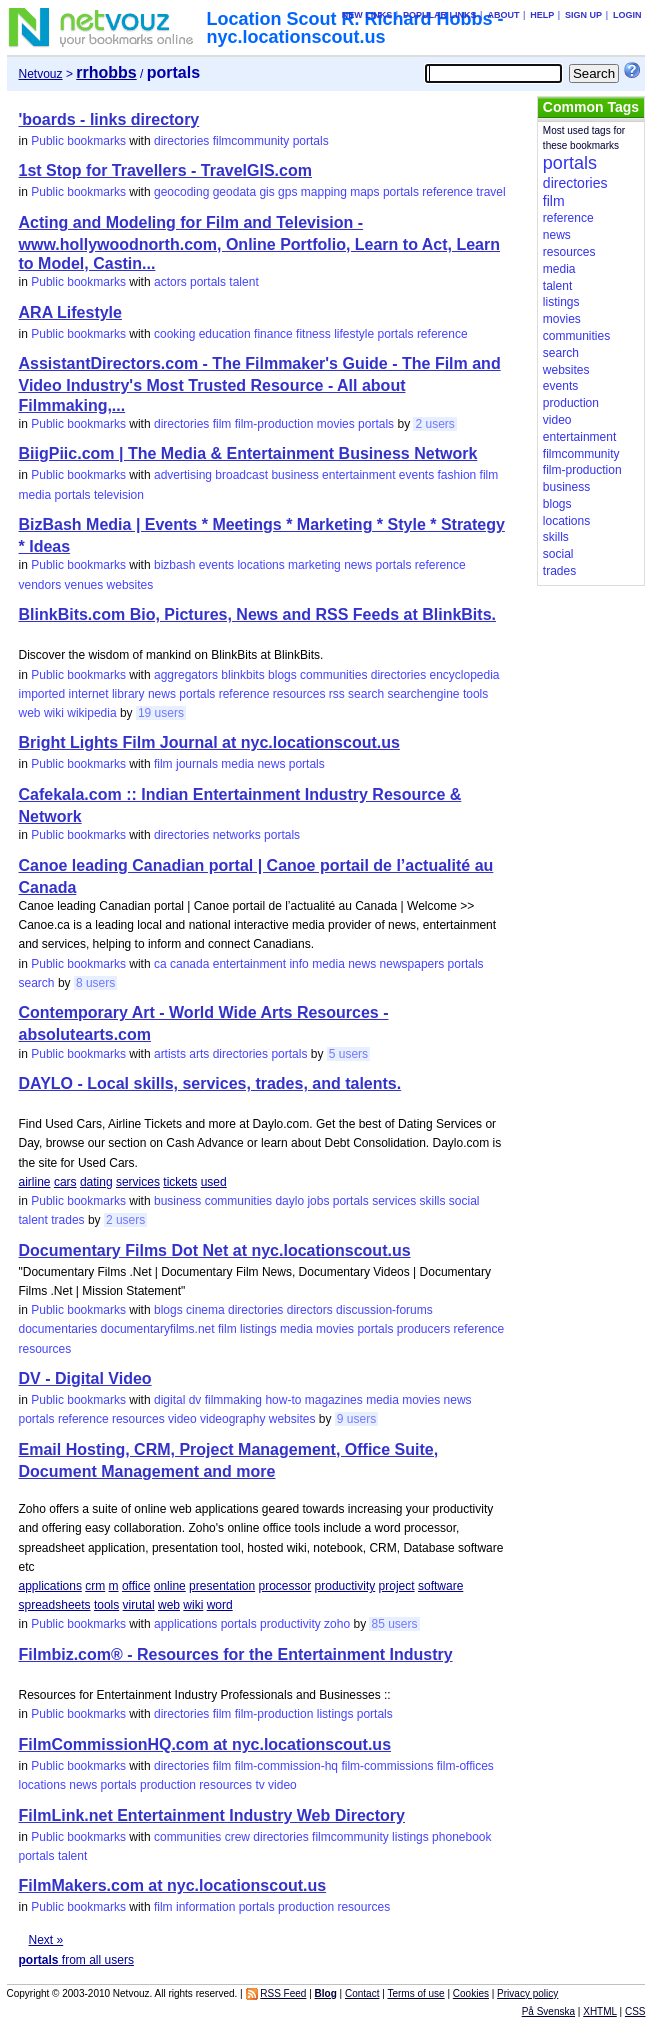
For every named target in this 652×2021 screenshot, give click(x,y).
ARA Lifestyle (70, 312)
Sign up (583, 15)
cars (65, 1182)
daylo (289, 1201)
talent (243, 282)
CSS (635, 2011)
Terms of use (415, 1993)
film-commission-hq (286, 1766)
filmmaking (233, 1400)
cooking (174, 334)
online (170, 1586)
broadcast (241, 475)
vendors (40, 585)
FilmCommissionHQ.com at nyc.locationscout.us (205, 1744)
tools (475, 694)
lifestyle (354, 334)
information (205, 1907)
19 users (161, 713)
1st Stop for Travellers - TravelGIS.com (165, 170)
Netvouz (41, 74)
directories (181, 141)
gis (266, 192)
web (30, 713)
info (298, 964)
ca (160, 964)
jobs (318, 1201)
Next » (46, 1940)
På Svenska (548, 2011)
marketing (314, 565)
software (440, 1586)
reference (447, 192)
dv (195, 1400)
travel (490, 192)
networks (237, 835)
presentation (222, 1586)
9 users (356, 1419)
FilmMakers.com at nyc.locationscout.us (173, 1885)
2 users (434, 424)
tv (259, 1785)
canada (189, 964)
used (214, 1182)
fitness (313, 334)
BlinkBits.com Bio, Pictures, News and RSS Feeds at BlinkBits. (257, 614)
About (503, 15)
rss (337, 694)
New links (367, 15)
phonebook (461, 1837)
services (138, 1182)
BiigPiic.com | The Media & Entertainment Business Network (248, 453)
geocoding (181, 192)
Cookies (471, 1993)
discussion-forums (384, 1310)
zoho (337, 1624)
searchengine (423, 694)
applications (50, 1586)
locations (260, 565)
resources (299, 694)
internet (89, 694)
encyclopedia (464, 675)
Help (542, 15)
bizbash (174, 565)
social (464, 1201)
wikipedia (91, 713)
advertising (183, 475)
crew (237, 1837)
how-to (283, 1400)
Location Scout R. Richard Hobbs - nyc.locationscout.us (355, 28)
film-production (274, 424)
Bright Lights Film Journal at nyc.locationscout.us (209, 742)
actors (170, 282)
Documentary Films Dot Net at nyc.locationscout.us (215, 1250)
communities (333, 675)
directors (310, 1310)
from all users (76, 1960)
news (358, 565)
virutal (139, 1605)
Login (627, 15)
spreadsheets (55, 1605)
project (397, 1586)
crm (95, 1586)
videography (232, 1419)
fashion (457, 475)
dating (96, 1182)
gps (287, 192)
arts (199, 1054)
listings (258, 1329)
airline (35, 1182)
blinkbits (242, 675)
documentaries (58, 1329)
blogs (282, 675)
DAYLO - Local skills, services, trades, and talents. (210, 1083)
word (220, 1605)
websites (130, 585)
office (136, 1586)
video (182, 1419)
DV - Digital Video (85, 1378)
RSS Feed (283, 1993)
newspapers (412, 964)
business (294, 475)
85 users (394, 1624)
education (225, 334)
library (128, 694)
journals (197, 764)
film (222, 424)
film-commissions (387, 1766)
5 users (348, 1054)
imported (42, 694)
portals (311, 141)
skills (433, 1201)
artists (170, 1054)
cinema (205, 1310)
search (366, 694)
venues (84, 585)
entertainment (358, 475)
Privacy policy (527, 1993)
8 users (95, 983)
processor (285, 1586)
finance (273, 334)
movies (336, 424)
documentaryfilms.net (158, 1329)
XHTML (600, 2011)
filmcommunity (251, 141)
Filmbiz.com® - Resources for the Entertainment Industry (236, 1654)
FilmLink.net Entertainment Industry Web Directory (212, 1815)
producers (423, 1329)
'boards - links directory (109, 119)
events (416, 475)
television (119, 495)
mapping (324, 192)
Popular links (440, 15)
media (35, 495)
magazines (334, 1400)
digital (169, 1400)
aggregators (186, 675)
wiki (54, 713)
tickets (180, 1182)
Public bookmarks (78, 141)
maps (364, 192)
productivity (345, 1586)
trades (67, 1220)
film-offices (465, 1766)
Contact (362, 1993)
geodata (234, 192)
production (168, 1785)
